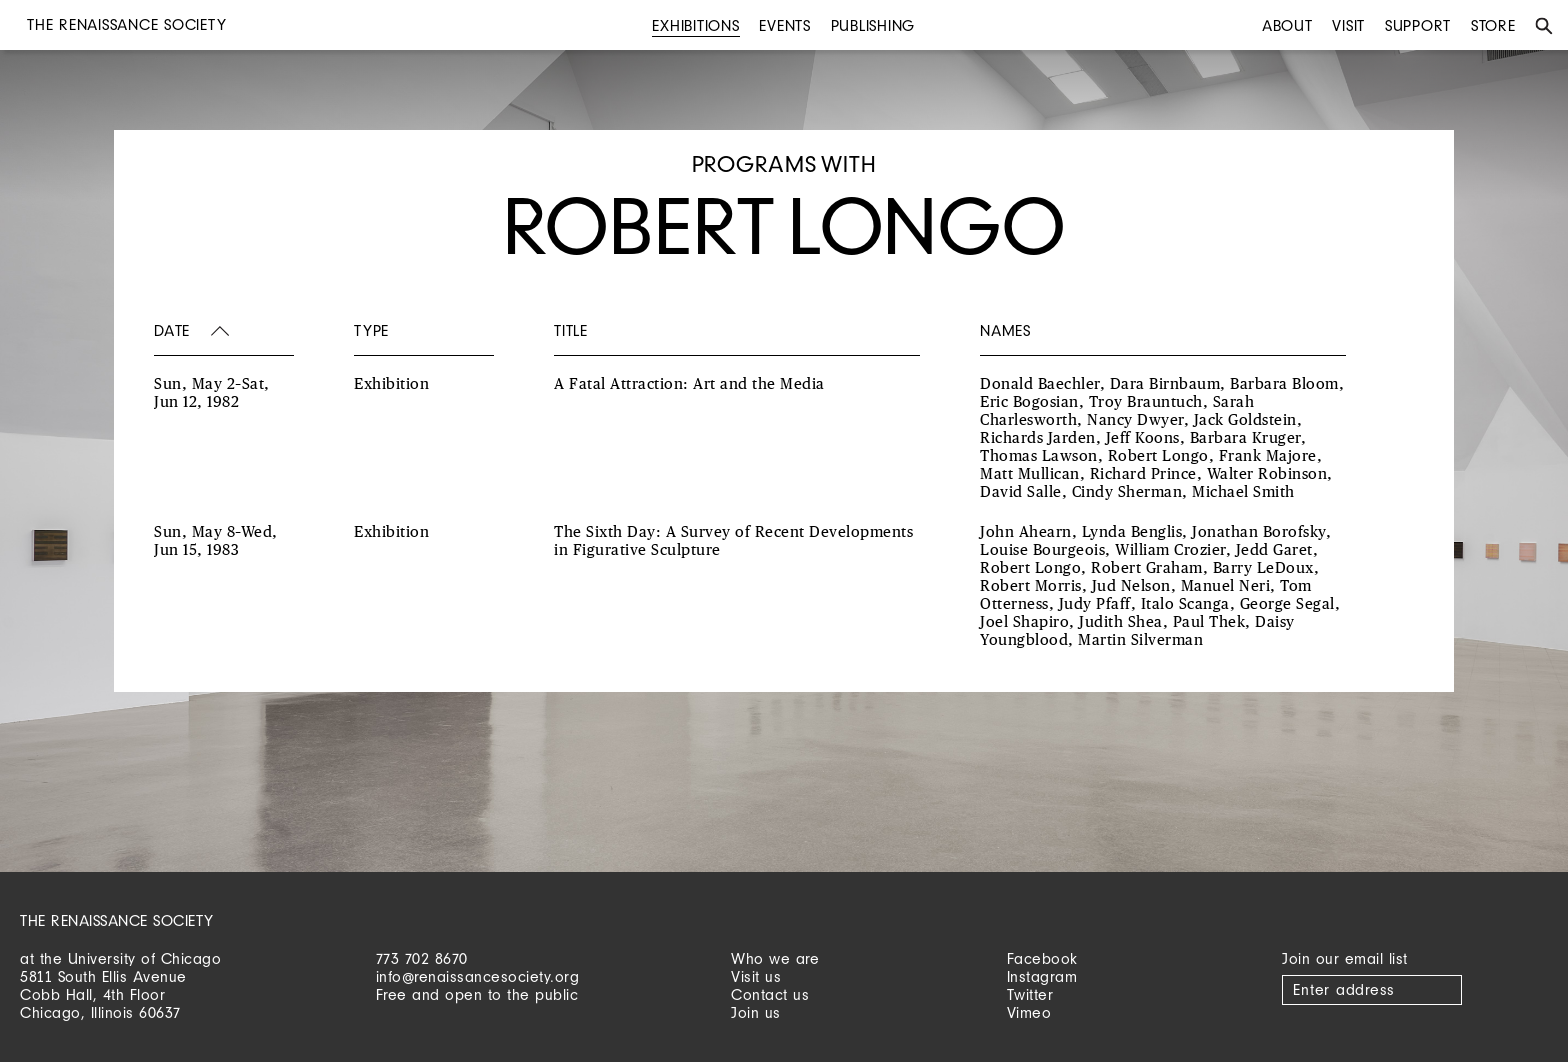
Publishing (873, 25)
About (1287, 25)
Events (785, 25)
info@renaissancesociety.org (478, 976)
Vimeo (1029, 1012)
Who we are (775, 958)
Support (1418, 25)
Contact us (770, 994)
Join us (756, 1012)
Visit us (756, 976)
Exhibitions (695, 25)
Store (1493, 25)
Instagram (1042, 976)
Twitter (1030, 994)
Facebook (1042, 958)
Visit (1348, 25)
